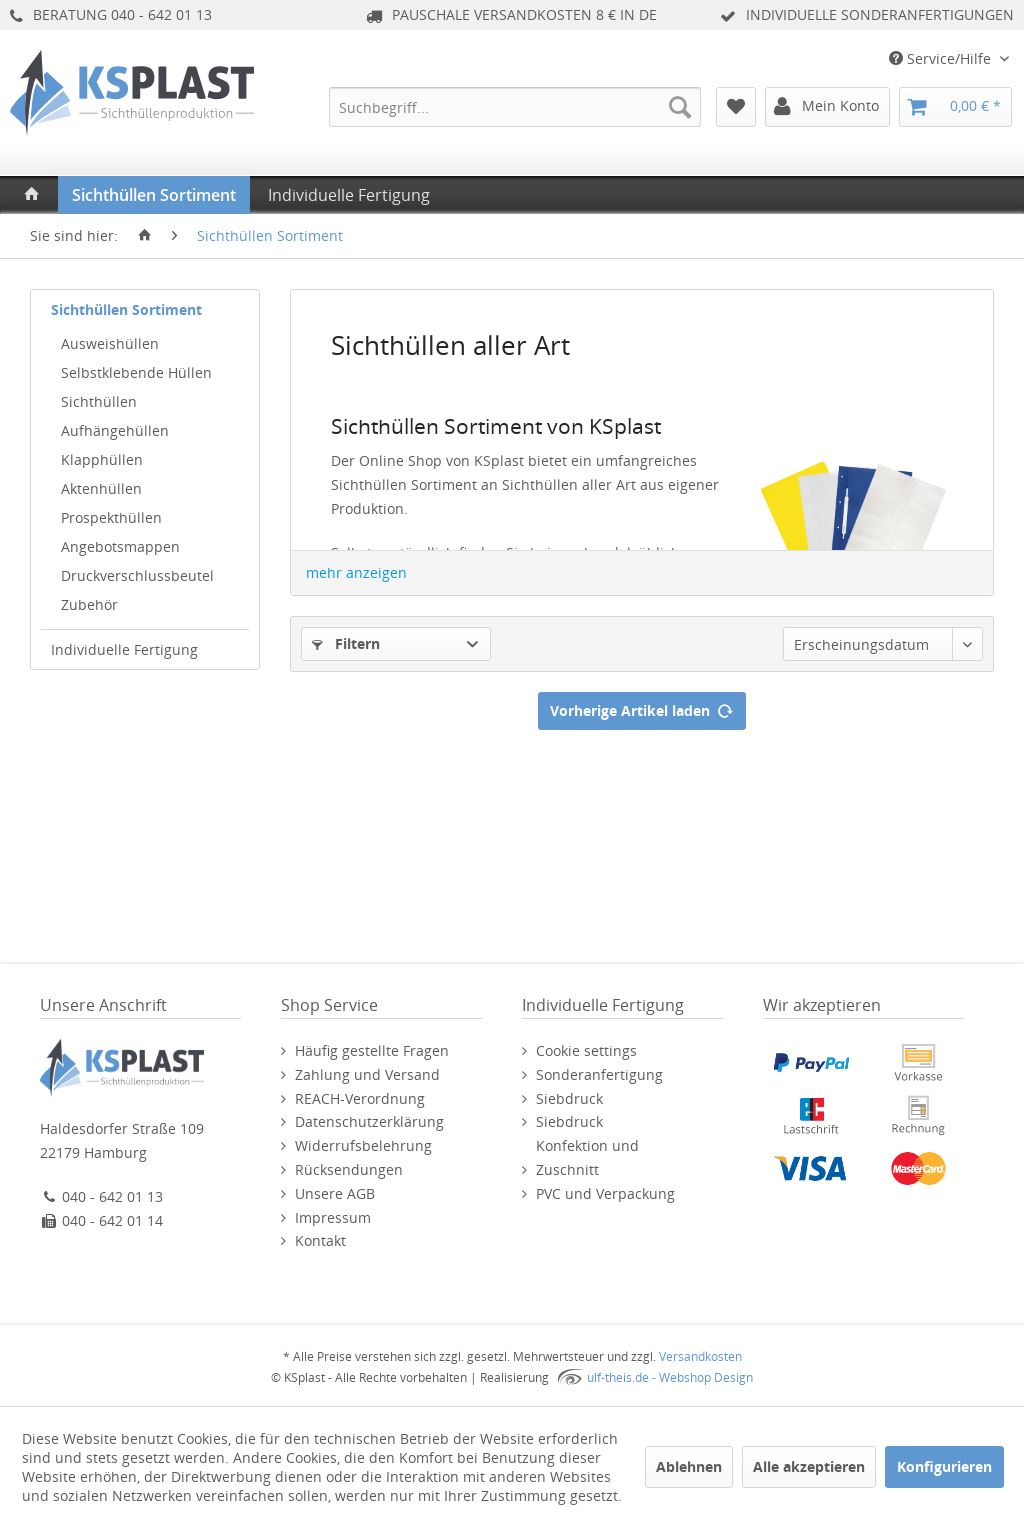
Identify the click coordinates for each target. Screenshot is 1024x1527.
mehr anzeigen (356, 572)
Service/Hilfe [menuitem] (942, 58)
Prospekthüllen (111, 517)
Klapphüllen (102, 459)
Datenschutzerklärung (369, 1121)
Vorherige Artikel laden (642, 707)
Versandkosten (700, 1356)
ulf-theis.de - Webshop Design (670, 1377)
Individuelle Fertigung (124, 649)
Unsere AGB (335, 1193)
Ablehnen (689, 1466)
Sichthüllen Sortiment (126, 309)
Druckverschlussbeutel (137, 575)
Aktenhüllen (101, 488)
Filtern (346, 643)
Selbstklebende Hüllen (136, 372)
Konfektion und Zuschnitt (587, 1157)
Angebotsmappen (120, 546)
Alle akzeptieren (809, 1466)
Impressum (333, 1217)
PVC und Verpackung (605, 1193)
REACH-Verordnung (360, 1098)
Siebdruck (569, 1098)
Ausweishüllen (110, 343)
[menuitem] (515, 107)
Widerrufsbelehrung (363, 1145)
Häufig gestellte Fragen (372, 1050)
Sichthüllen (99, 401)
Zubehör (89, 604)
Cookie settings (586, 1050)
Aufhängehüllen (115, 430)
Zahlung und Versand (367, 1074)
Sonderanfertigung (599, 1074)
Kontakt (320, 1240)
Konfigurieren (944, 1466)
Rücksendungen (349, 1169)
